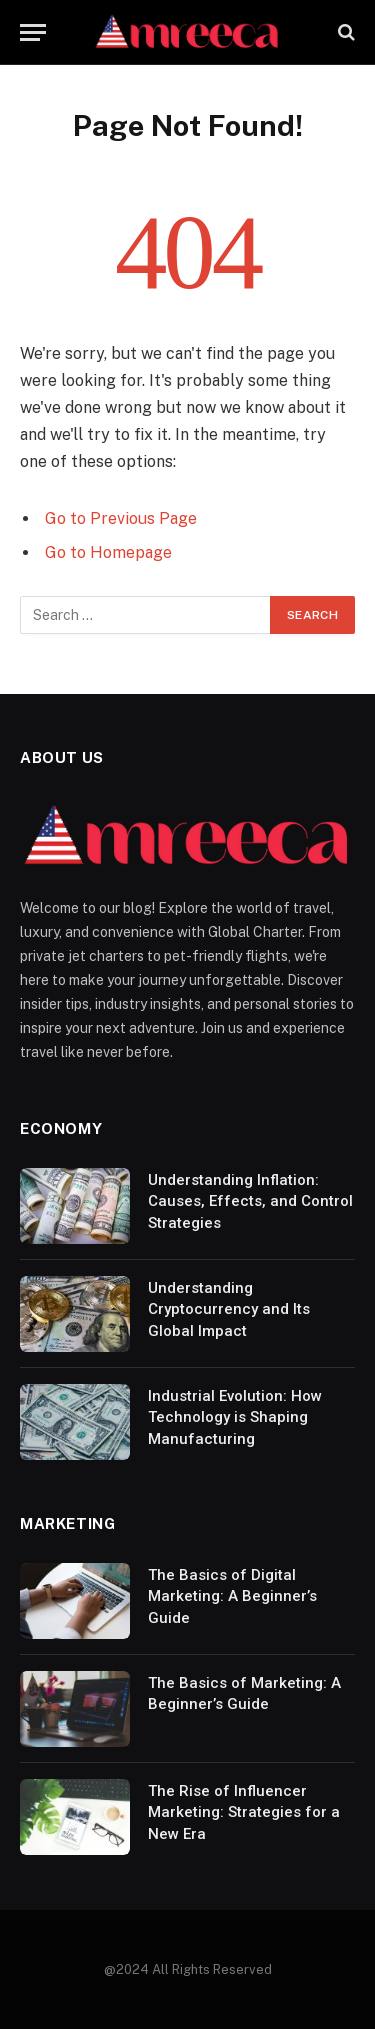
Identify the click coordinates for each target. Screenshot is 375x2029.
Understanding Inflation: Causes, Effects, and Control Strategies (250, 1201)
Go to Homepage (108, 552)
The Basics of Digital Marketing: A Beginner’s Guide (232, 1596)
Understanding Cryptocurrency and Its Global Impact (229, 1309)
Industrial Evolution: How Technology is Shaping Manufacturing (235, 1417)
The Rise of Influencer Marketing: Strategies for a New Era (244, 1812)
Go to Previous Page (121, 518)
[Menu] (33, 32)
